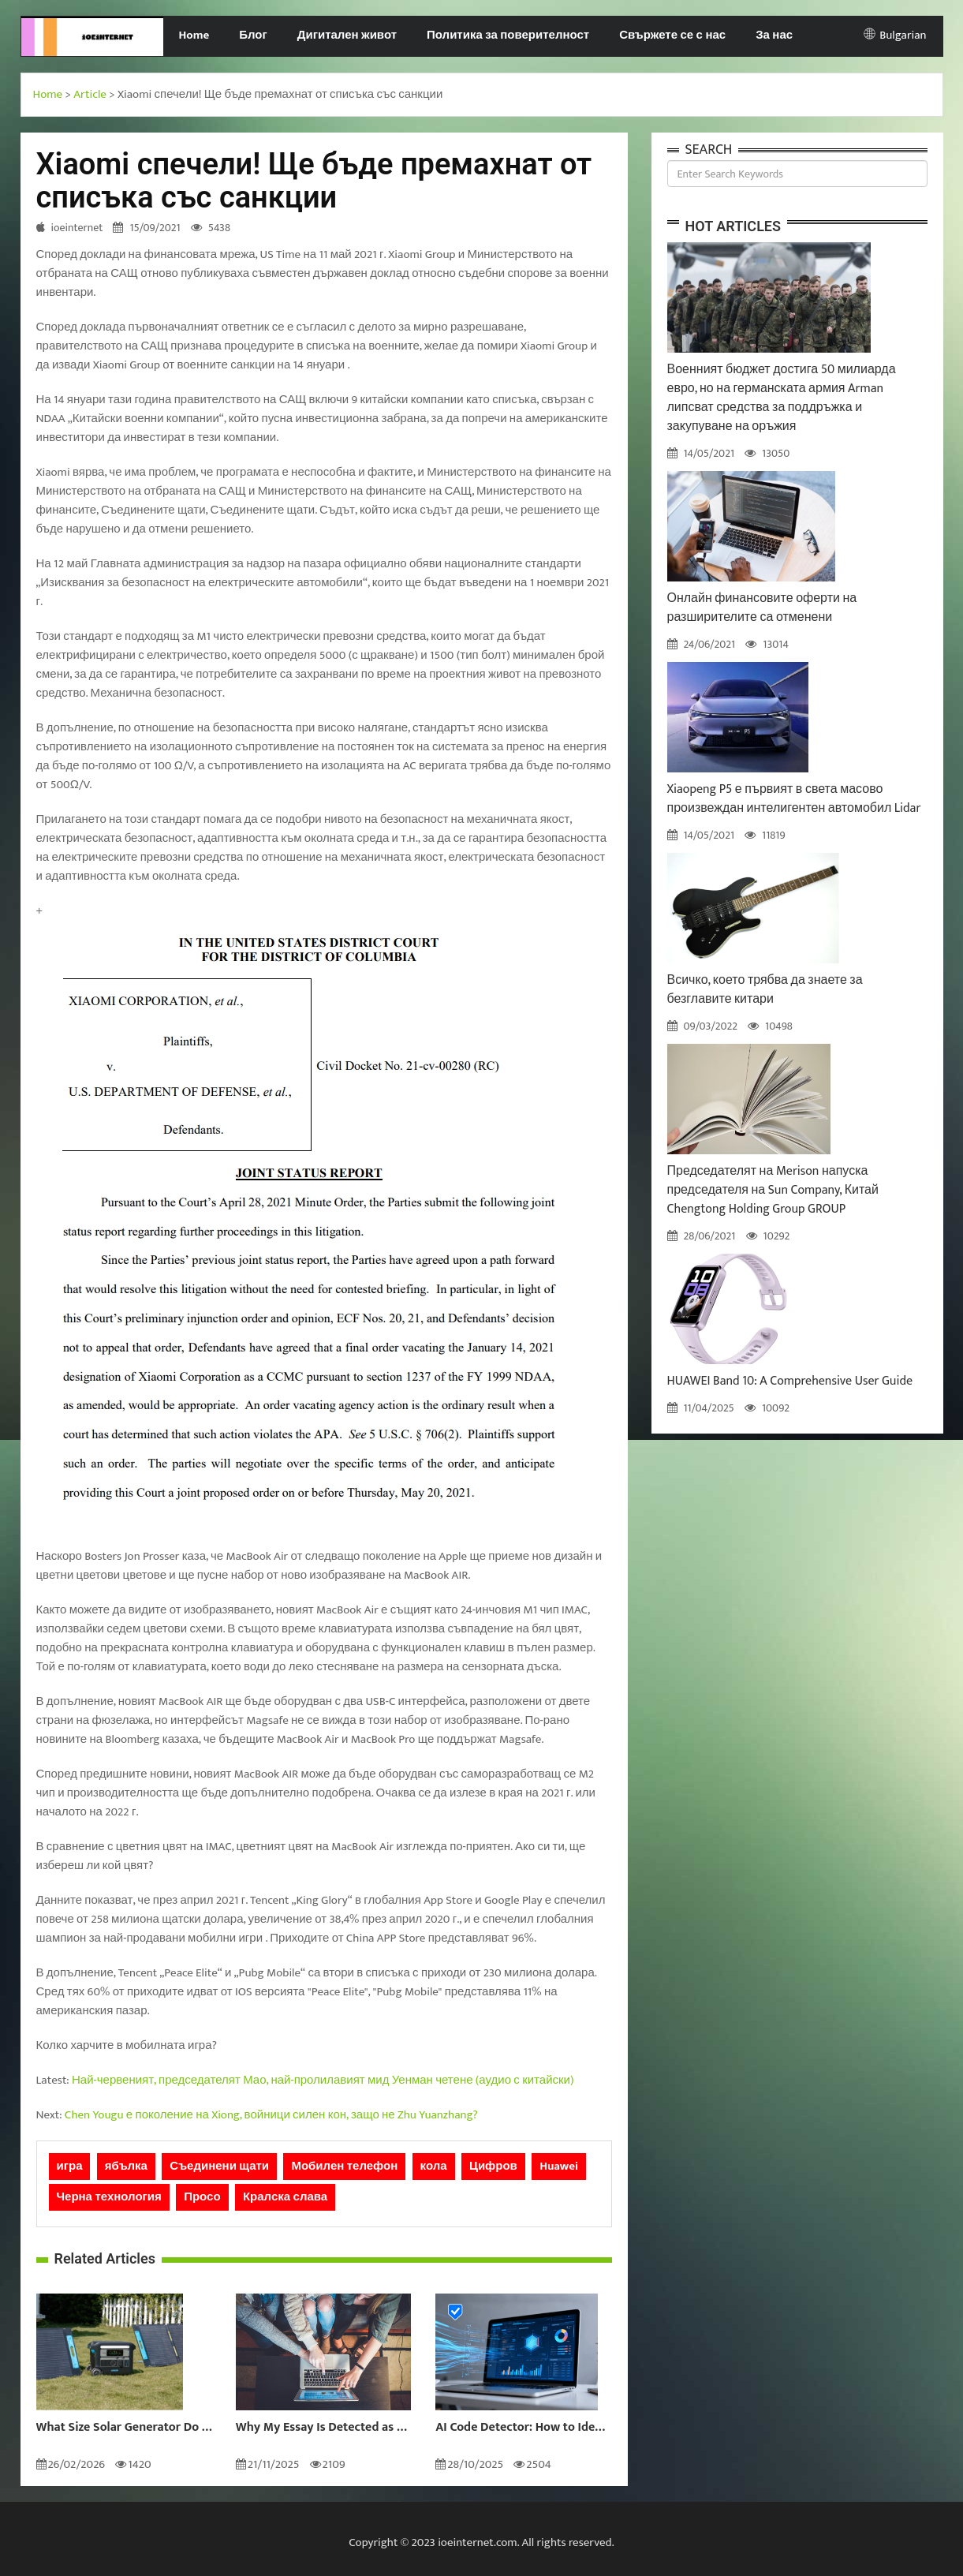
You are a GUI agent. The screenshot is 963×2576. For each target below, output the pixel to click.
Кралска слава (285, 2197)
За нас (774, 35)
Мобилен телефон (344, 2166)
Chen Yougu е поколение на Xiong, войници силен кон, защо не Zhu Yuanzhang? (271, 2115)
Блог (253, 35)
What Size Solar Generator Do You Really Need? (124, 2427)
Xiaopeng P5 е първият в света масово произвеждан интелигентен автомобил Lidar (794, 799)
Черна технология (109, 2197)
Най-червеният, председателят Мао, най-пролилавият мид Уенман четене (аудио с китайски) (323, 2080)
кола (433, 2166)
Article (89, 94)
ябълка (126, 2166)
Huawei (558, 2166)
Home (193, 35)
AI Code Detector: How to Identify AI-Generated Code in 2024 (523, 2427)
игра (70, 2166)
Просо (202, 2197)
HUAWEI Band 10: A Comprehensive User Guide (790, 1381)
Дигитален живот (347, 35)
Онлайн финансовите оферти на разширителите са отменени (762, 608)
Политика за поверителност (508, 35)
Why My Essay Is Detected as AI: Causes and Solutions (324, 2427)
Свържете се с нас (672, 35)
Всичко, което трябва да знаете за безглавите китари (765, 990)
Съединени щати (219, 2166)
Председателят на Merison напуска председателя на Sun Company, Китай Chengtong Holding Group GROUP (773, 1190)
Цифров (493, 2166)
